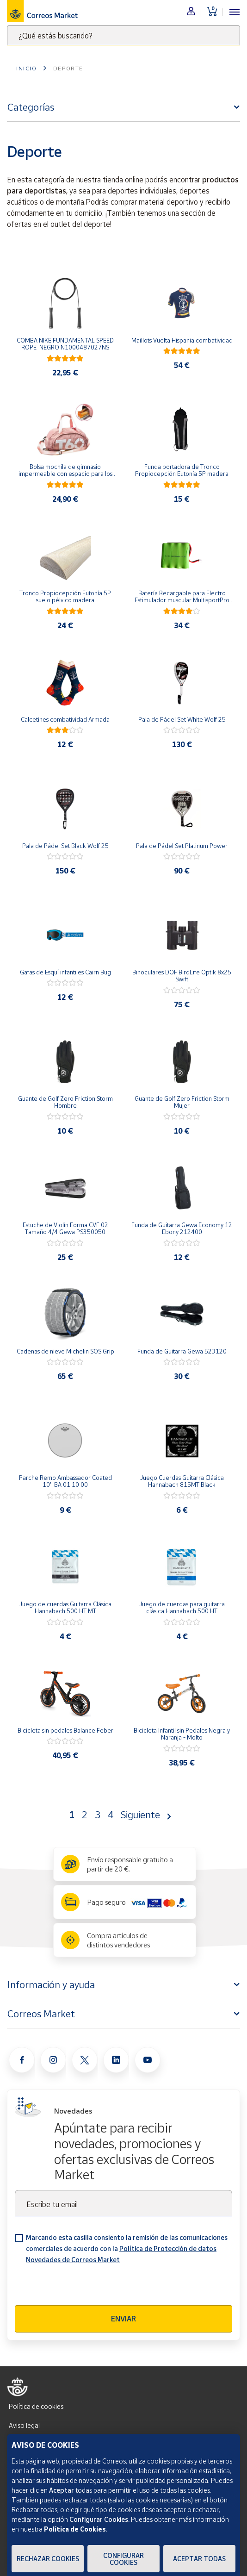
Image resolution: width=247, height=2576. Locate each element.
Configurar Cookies (123, 2558)
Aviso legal (24, 2425)
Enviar (123, 2318)
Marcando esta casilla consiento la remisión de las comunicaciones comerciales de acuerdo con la (127, 2248)
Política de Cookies (75, 2529)
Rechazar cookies (48, 2559)
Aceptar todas (199, 2559)
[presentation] (85, 2287)
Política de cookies (36, 2406)
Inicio (26, 68)
